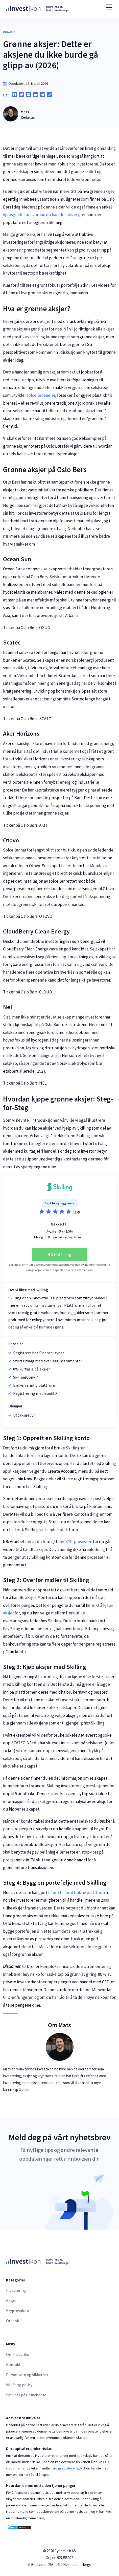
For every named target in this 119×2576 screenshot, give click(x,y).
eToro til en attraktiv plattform (76, 1892)
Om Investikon (19, 2354)
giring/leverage (70, 2468)
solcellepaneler (41, 395)
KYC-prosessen (78, 1541)
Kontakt (13, 2364)
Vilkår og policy (19, 2384)
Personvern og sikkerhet (27, 2374)
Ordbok (12, 2320)
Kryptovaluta (17, 2310)
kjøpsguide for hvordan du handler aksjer (40, 214)
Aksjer (11, 2300)
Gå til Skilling (59, 1254)
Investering (16, 2290)
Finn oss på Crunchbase (26, 2394)
